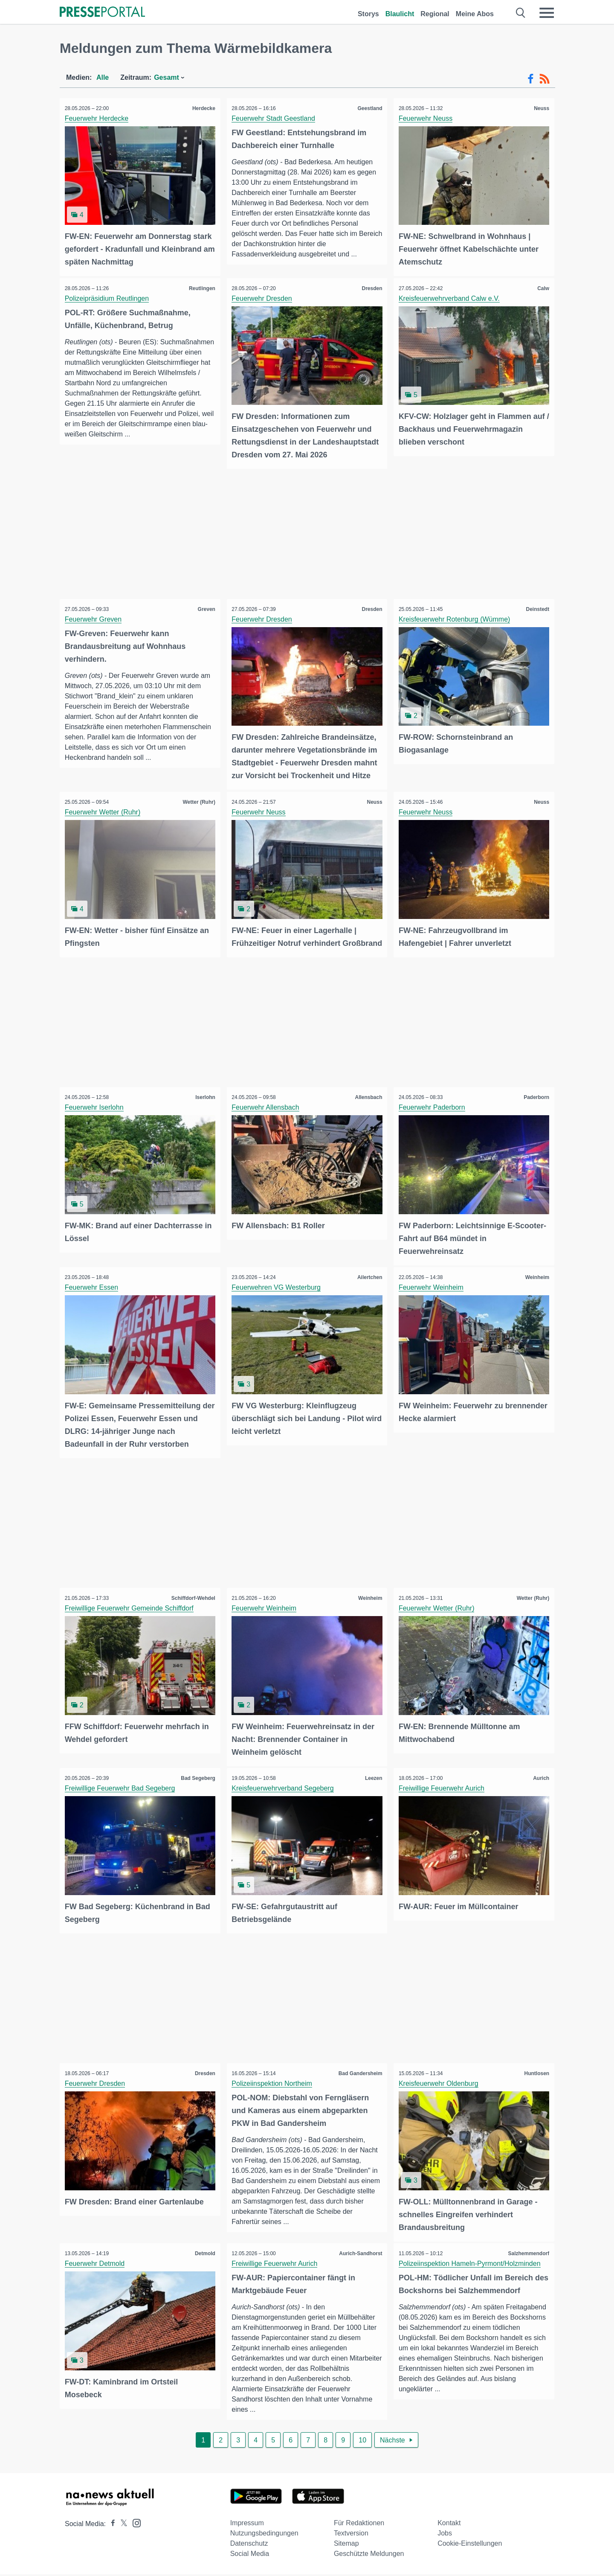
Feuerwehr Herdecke (98, 118)
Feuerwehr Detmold (96, 2264)
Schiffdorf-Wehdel (192, 1603)
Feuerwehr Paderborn (433, 1115)
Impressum (247, 2524)
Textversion (351, 2534)
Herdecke (202, 108)
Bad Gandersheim (359, 2076)
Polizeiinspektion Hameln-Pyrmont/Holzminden (471, 2264)
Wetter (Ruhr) (197, 798)
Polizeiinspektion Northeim (273, 2086)
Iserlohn (204, 1105)
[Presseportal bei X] (121, 2525)
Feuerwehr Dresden (263, 297)
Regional (434, 13)
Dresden (370, 287)
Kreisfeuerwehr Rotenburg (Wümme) (455, 616)
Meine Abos (475, 13)
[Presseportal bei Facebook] (110, 2525)
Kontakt (448, 2524)
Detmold (204, 2255)
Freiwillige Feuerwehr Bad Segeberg (121, 1792)
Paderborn (535, 1105)
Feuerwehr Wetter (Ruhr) (104, 808)
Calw (542, 287)
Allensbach (367, 1105)
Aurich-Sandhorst (359, 2255)
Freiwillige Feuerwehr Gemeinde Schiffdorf (130, 1613)
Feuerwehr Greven (94, 616)
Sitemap (346, 2545)
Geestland (368, 108)
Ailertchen (368, 1284)
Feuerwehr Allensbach (267, 1115)
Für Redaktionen (359, 2524)
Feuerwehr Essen (92, 1293)
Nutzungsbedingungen (264, 2534)
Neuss (540, 108)
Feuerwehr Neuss (427, 118)
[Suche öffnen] (521, 13)
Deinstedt (536, 607)
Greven (205, 607)
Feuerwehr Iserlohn (95, 1115)
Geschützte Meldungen (369, 2555)
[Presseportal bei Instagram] (134, 2524)
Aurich (540, 1782)
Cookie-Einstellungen (469, 2545)
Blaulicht (399, 13)
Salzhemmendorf (527, 2255)
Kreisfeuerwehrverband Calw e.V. (450, 297)
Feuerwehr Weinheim (432, 1293)
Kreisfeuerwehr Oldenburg (440, 2086)
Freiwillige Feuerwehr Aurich (443, 1792)
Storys (368, 13)
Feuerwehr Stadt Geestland (275, 118)
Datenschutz (249, 2545)
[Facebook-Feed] (530, 79)
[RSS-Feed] (544, 79)
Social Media (249, 2555)
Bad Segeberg (197, 1782)
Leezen (372, 1782)
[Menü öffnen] (546, 13)
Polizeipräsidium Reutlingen (108, 297)
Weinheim (535, 1284)
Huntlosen (535, 2076)
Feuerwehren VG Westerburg (277, 1293)
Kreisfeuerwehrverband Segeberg (284, 1792)
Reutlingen (201, 287)
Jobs (444, 2534)
